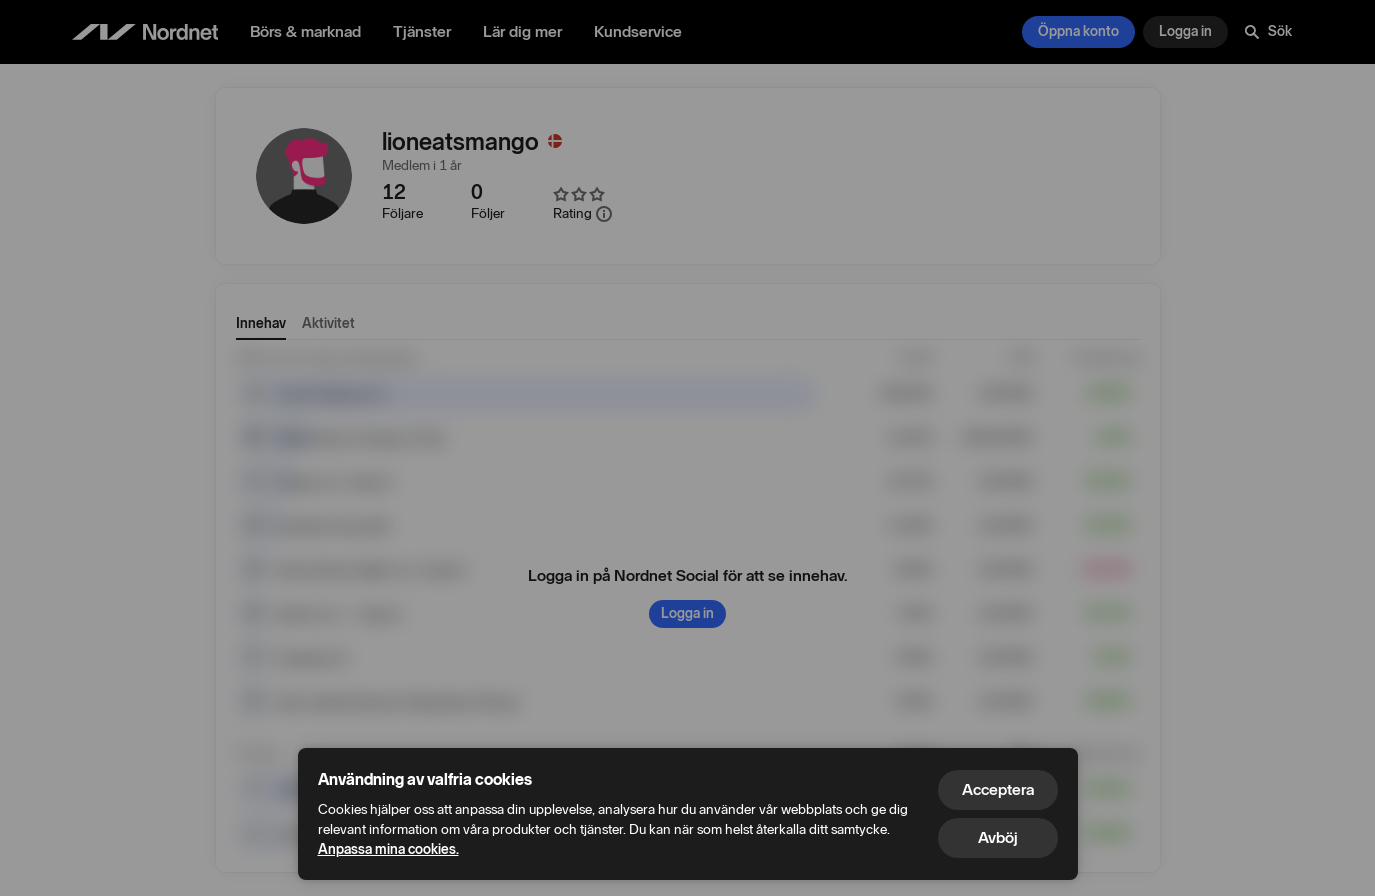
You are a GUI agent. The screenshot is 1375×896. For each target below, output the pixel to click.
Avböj (998, 837)
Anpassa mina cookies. (388, 849)
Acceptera (998, 789)
